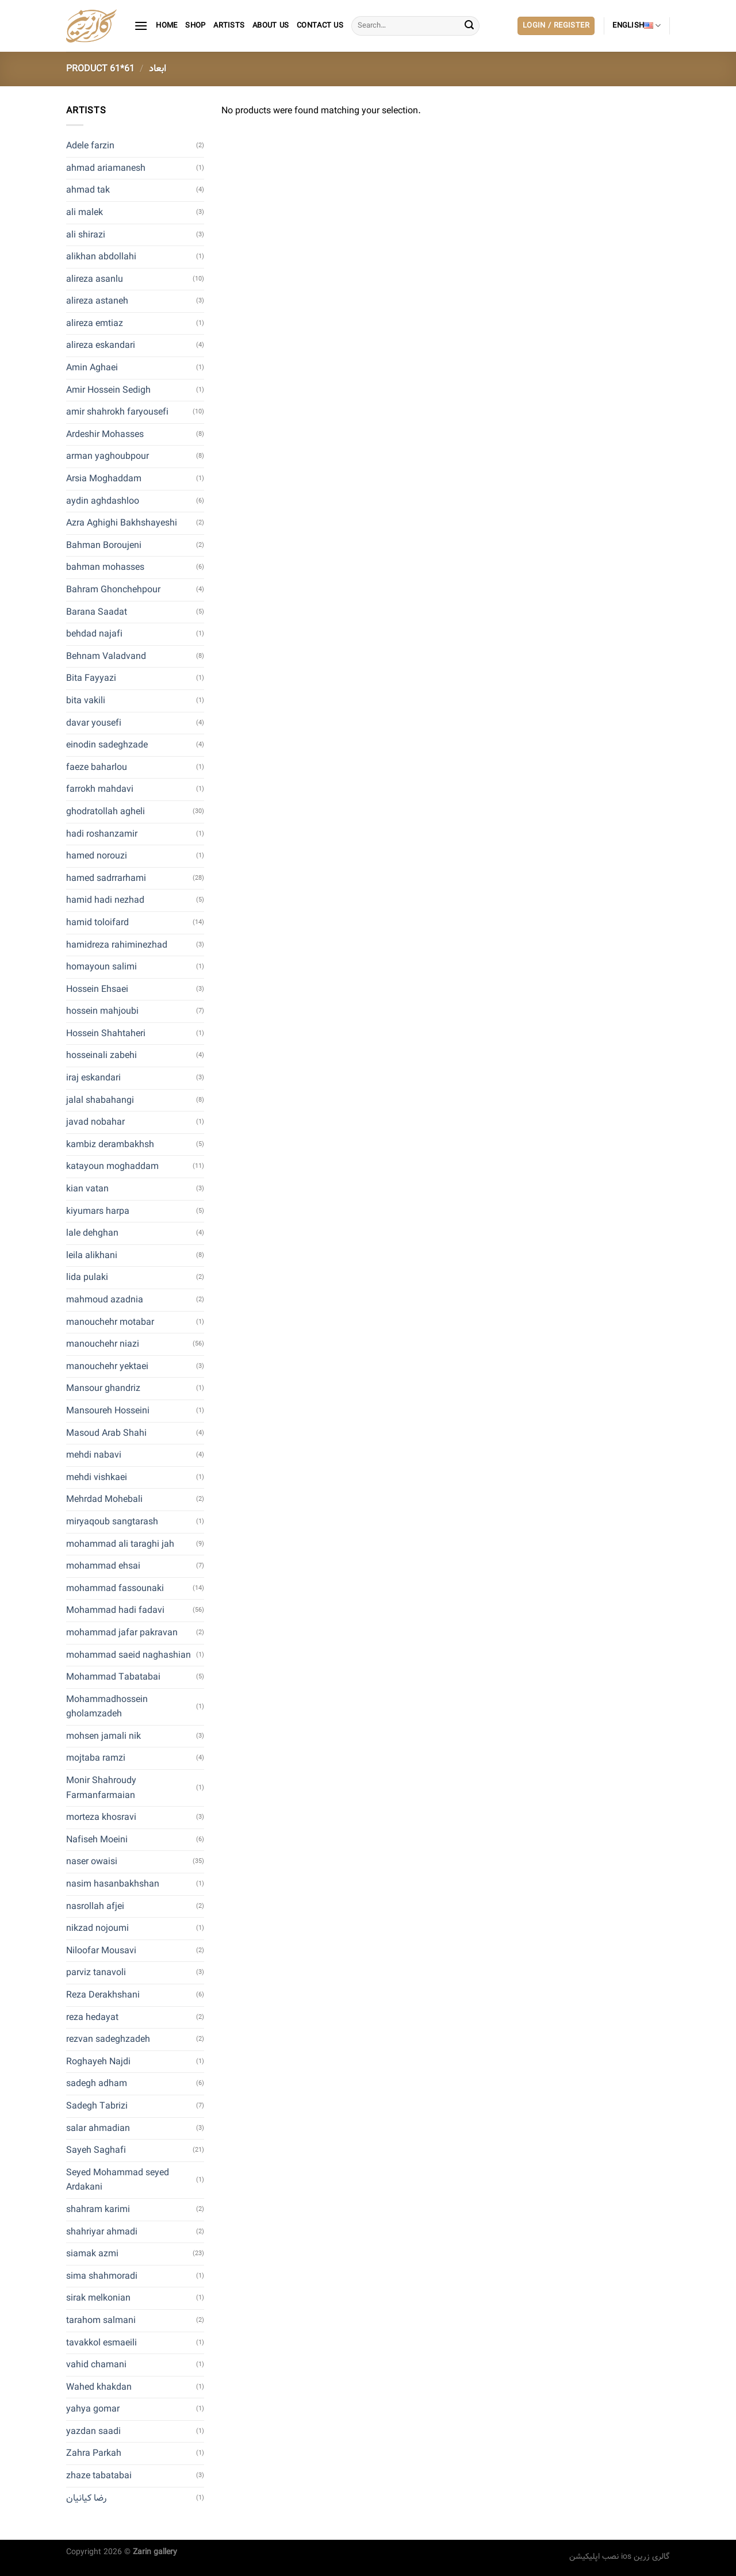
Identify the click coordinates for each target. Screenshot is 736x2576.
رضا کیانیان (86, 2498)
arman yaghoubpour (107, 456)
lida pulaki (87, 1277)
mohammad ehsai (103, 1566)
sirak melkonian (98, 2298)
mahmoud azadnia (104, 1300)
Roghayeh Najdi (98, 2061)
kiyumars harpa (97, 1211)
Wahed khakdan (99, 2387)
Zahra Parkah (93, 2453)
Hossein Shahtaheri (105, 1033)
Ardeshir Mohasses (105, 434)
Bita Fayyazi (91, 678)
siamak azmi (92, 2254)
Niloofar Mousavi (101, 1950)
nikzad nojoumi (97, 1928)
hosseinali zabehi (101, 1055)
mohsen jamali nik (103, 1736)
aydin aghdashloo (102, 501)
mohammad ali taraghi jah (120, 1544)
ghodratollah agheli (105, 811)
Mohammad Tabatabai (113, 1677)
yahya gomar (93, 2409)
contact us (320, 26)
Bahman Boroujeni (103, 545)
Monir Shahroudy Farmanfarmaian (101, 1788)
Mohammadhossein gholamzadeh (107, 1707)
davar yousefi (93, 723)
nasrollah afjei (95, 1906)
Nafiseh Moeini (97, 1840)
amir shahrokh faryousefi (117, 412)
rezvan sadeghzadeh (108, 2039)
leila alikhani (91, 1255)
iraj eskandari (93, 1078)
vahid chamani (96, 2365)
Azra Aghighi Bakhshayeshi (121, 523)
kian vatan (87, 1189)
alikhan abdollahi (101, 257)
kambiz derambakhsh (110, 1144)
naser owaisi (91, 1861)
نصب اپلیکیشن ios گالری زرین (619, 2556)
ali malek (84, 212)
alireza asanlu (94, 279)
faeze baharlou (96, 767)
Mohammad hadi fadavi (115, 1610)
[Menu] (141, 26)
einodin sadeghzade (107, 745)
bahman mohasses (105, 567)
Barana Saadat (96, 612)
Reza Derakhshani (103, 1995)
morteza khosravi (101, 1817)
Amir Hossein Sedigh (108, 390)
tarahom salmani (101, 2320)
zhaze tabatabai (99, 2475)
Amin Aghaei (92, 368)
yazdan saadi (93, 2431)
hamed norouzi (96, 856)
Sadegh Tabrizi (97, 2106)
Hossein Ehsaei (97, 989)
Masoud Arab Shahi (106, 1433)
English (636, 26)
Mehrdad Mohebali (104, 1499)
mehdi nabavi (93, 1455)
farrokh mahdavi (99, 789)
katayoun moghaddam (112, 1166)
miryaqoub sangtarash (112, 1522)
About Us (270, 26)
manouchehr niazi (102, 1344)
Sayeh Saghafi (96, 2150)
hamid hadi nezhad (105, 900)
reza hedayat (92, 2017)
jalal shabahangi (100, 1100)
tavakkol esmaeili (101, 2343)
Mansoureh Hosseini (108, 1411)
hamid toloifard (97, 922)
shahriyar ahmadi (101, 2232)
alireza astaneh (97, 301)
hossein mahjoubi (102, 1011)
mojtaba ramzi (95, 1758)
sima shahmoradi (101, 2276)
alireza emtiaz (94, 323)
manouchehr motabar (110, 1322)
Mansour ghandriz (103, 1388)
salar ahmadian (98, 2128)
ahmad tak (88, 190)
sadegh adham (96, 2083)
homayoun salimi (101, 967)
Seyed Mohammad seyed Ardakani (117, 2180)
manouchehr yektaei (107, 1366)
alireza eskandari (100, 345)
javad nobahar (95, 1122)
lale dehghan (92, 1233)
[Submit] (469, 26)
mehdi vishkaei (96, 1477)
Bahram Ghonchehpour (113, 589)
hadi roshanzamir (101, 834)
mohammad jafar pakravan (122, 1633)
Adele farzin (90, 146)
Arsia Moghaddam (103, 478)
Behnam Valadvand (106, 656)
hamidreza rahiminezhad (116, 945)
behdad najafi (94, 634)
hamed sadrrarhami (106, 878)
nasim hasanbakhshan (112, 1884)
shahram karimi (98, 2209)
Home (166, 26)
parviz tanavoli (96, 1972)
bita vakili (85, 700)
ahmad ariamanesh (105, 168)
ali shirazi (85, 235)
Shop (195, 26)
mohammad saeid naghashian (128, 1655)
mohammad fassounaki (115, 1588)
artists (228, 26)
